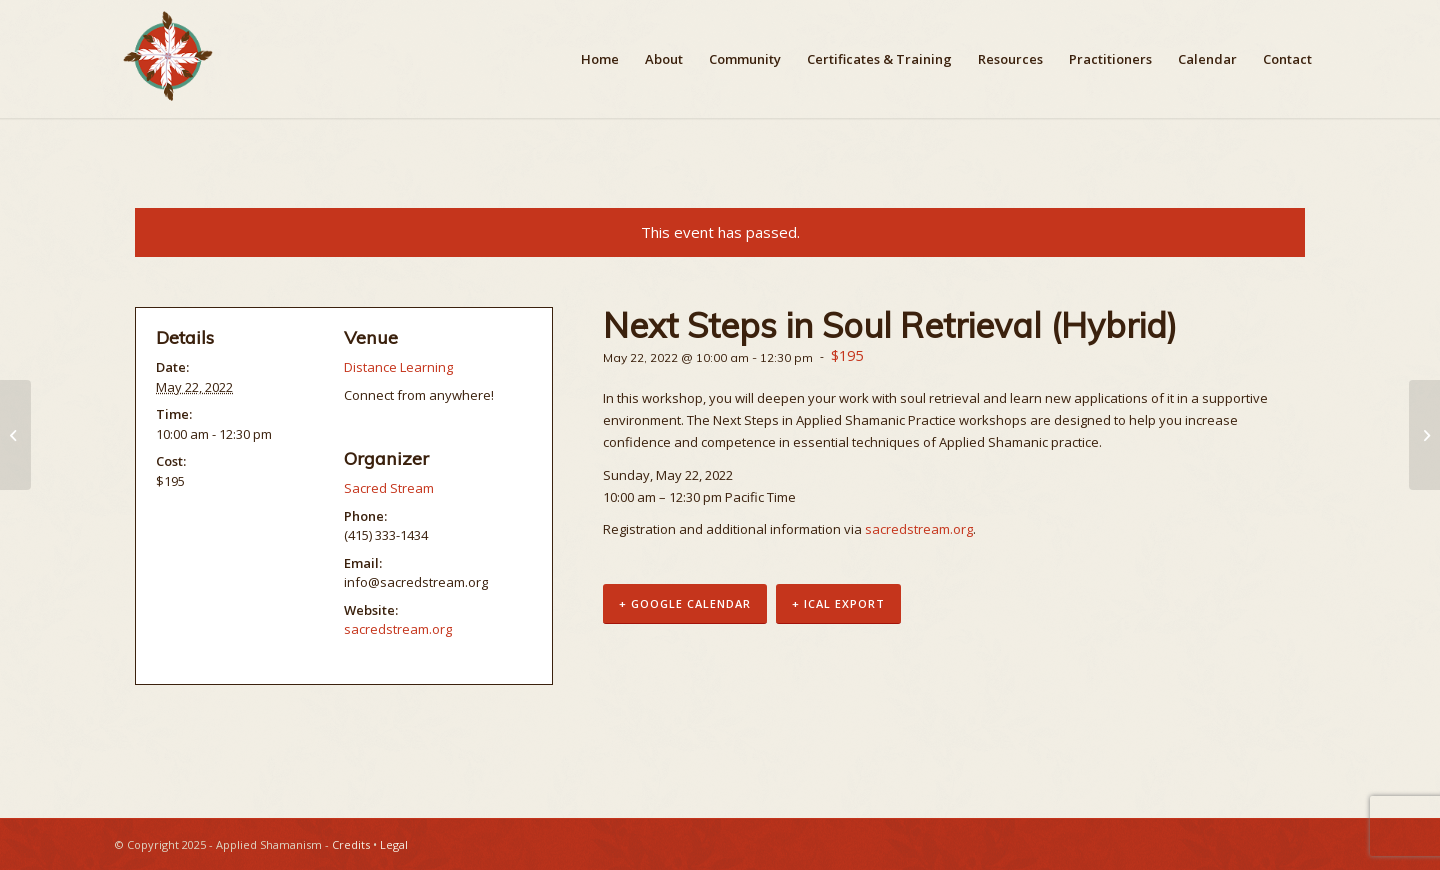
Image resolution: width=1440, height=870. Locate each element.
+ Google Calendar (685, 603)
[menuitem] (600, 59)
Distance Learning (398, 367)
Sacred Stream (389, 488)
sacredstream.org (919, 529)
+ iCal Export (838, 603)
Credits (351, 844)
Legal (394, 844)
